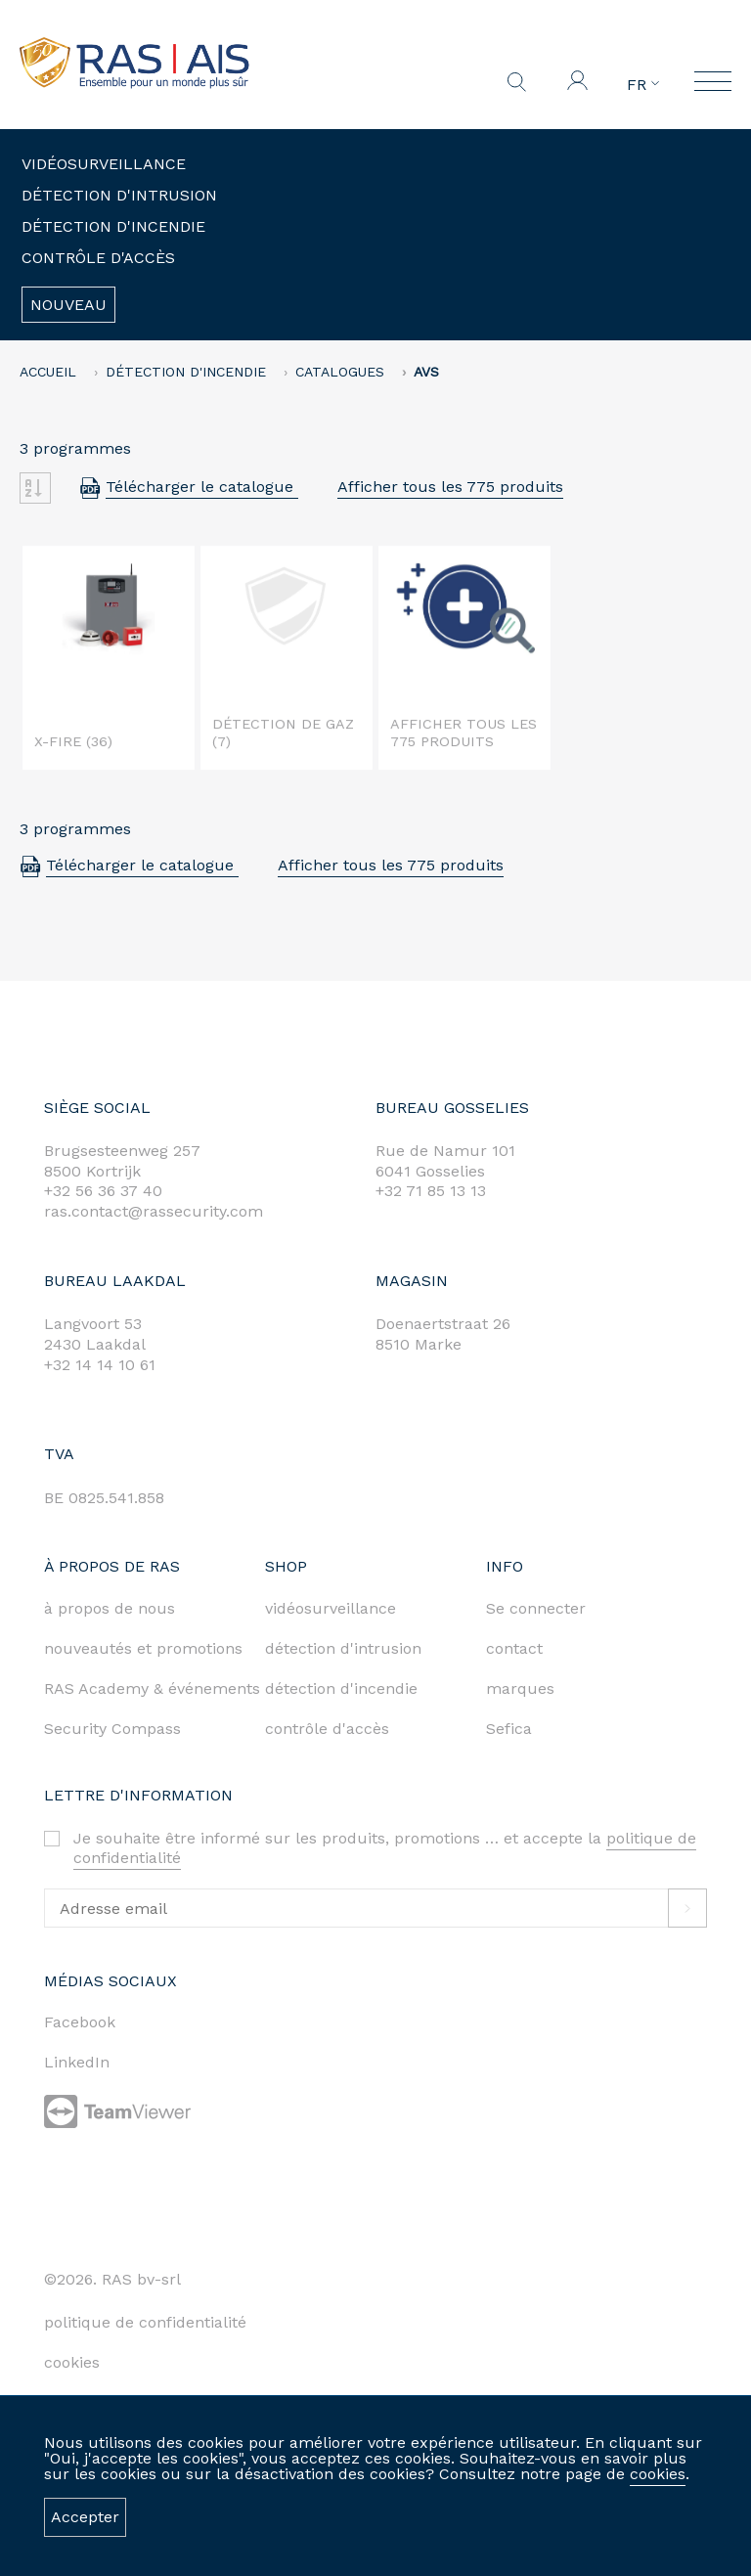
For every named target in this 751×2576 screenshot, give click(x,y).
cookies (657, 2474)
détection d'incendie (341, 1688)
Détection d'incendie (113, 226)
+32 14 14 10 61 (99, 1364)
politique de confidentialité (145, 2322)
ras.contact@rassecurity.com (153, 1211)
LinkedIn (77, 2062)
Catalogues (339, 371)
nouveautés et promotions (143, 1648)
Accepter (85, 2517)
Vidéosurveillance (104, 164)
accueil (48, 371)
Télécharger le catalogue (202, 486)
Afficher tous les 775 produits (450, 486)
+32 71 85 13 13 (431, 1190)
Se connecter (536, 1608)
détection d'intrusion (343, 1648)
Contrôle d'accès (98, 257)
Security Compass (112, 1728)
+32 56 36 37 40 (103, 1190)
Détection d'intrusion (119, 195)
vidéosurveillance (330, 1608)
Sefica (509, 1728)
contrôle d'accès (327, 1728)
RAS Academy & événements (152, 1688)
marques (520, 1688)
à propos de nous (109, 1608)
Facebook (79, 2022)
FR (643, 85)
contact (514, 1648)
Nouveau (68, 304)
